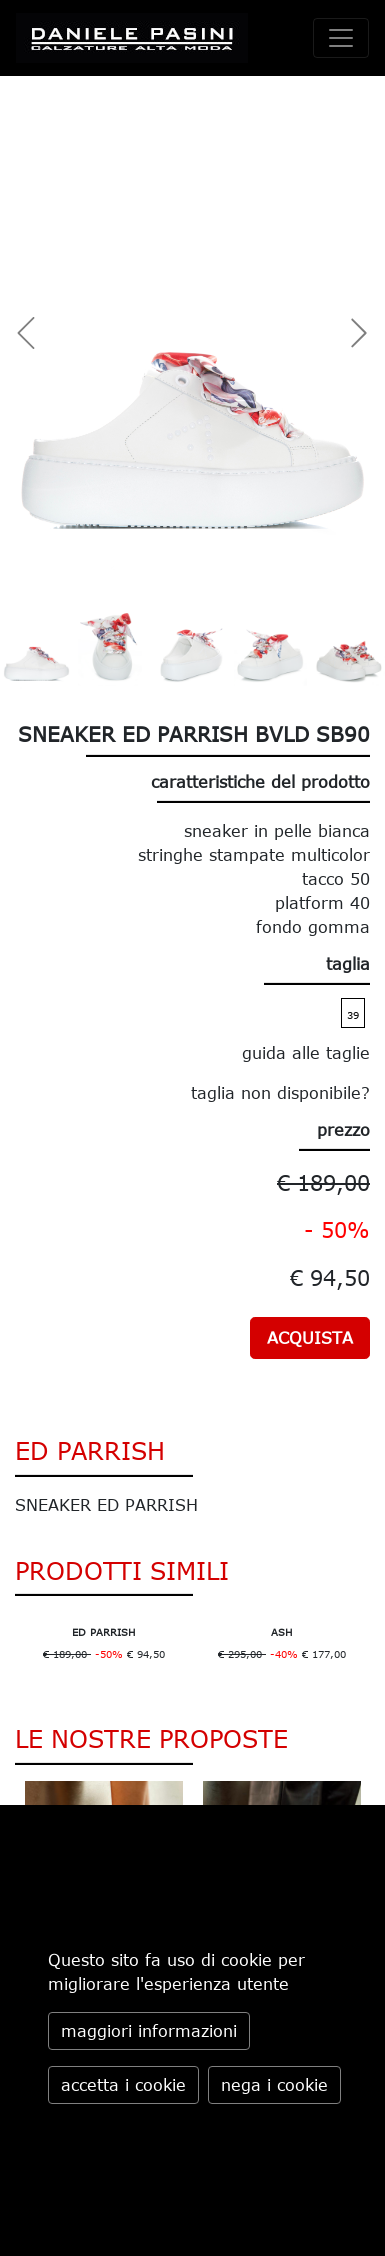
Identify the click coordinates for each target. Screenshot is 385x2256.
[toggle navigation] (341, 38)
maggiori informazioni (149, 2031)
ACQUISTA (310, 1338)
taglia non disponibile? (280, 1093)
